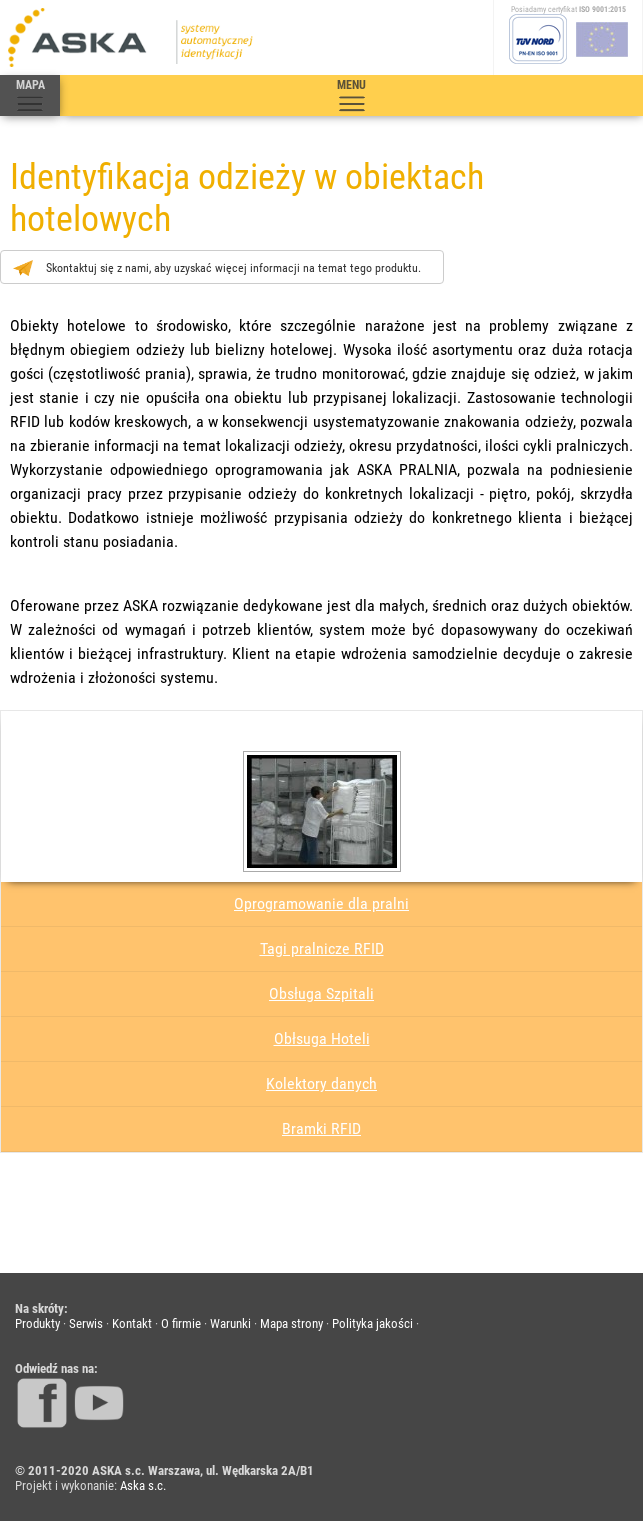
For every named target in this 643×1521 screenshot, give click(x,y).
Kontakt (132, 1323)
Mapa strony (291, 1323)
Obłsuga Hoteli (322, 1038)
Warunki (230, 1323)
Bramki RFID (321, 1128)
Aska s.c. (143, 1485)
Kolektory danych (321, 1083)
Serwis (86, 1323)
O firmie (181, 1323)
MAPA (30, 96)
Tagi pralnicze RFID (322, 948)
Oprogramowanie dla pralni (321, 903)
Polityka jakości (372, 1323)
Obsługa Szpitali (321, 993)
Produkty (37, 1323)
